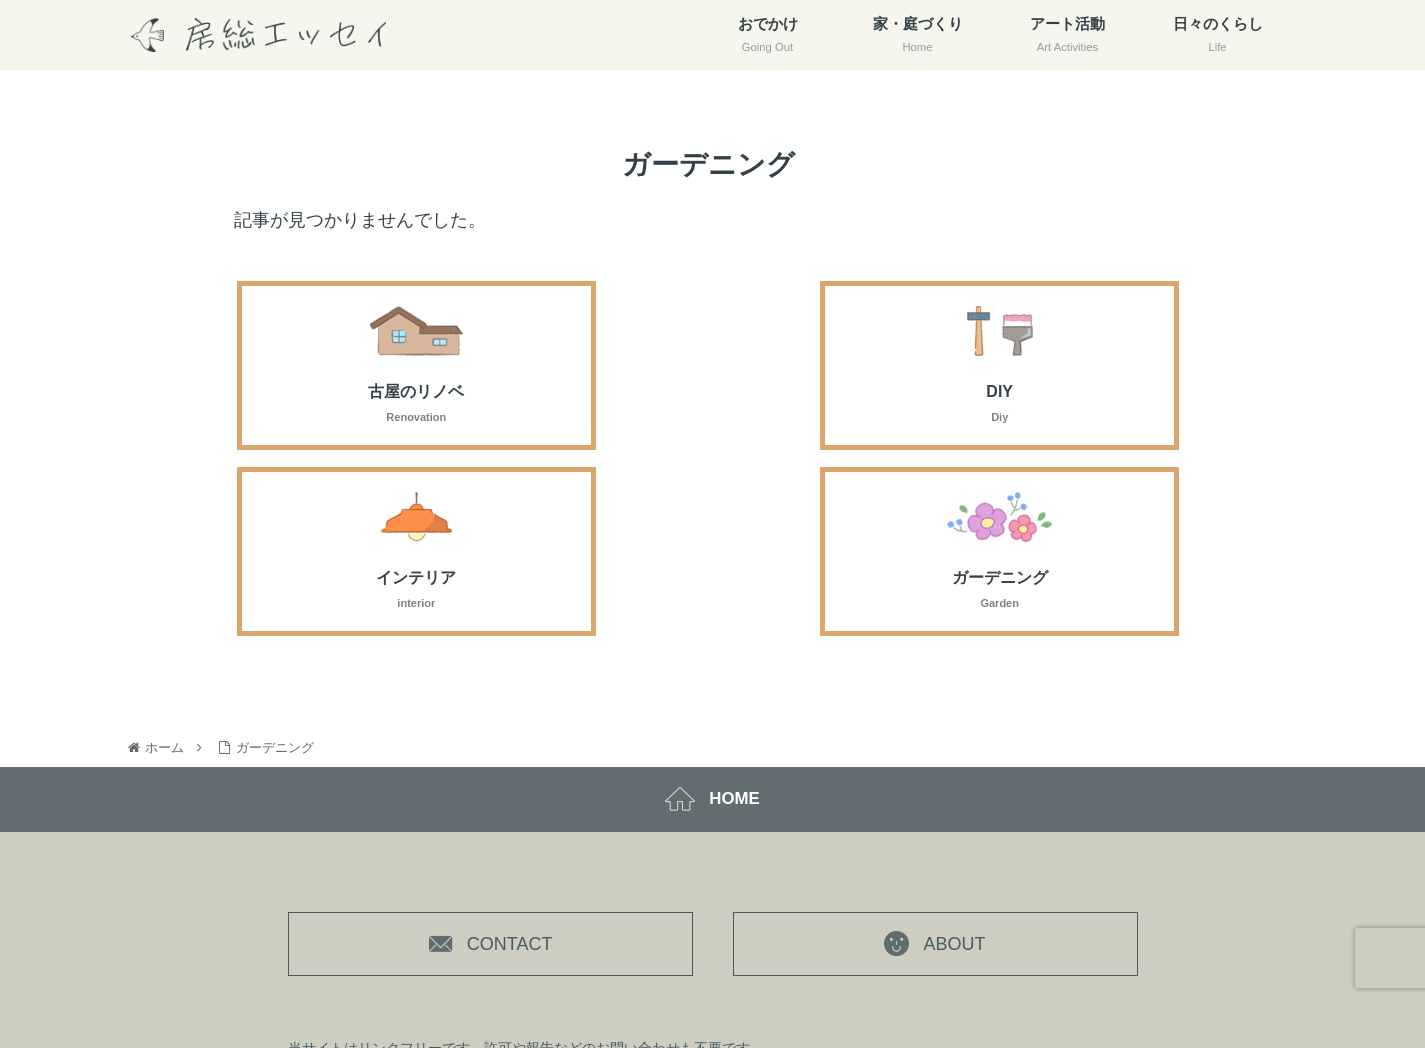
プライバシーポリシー (939, 982)
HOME (713, 619)
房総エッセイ (792, 983)
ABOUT (934, 767)
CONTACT (490, 768)
